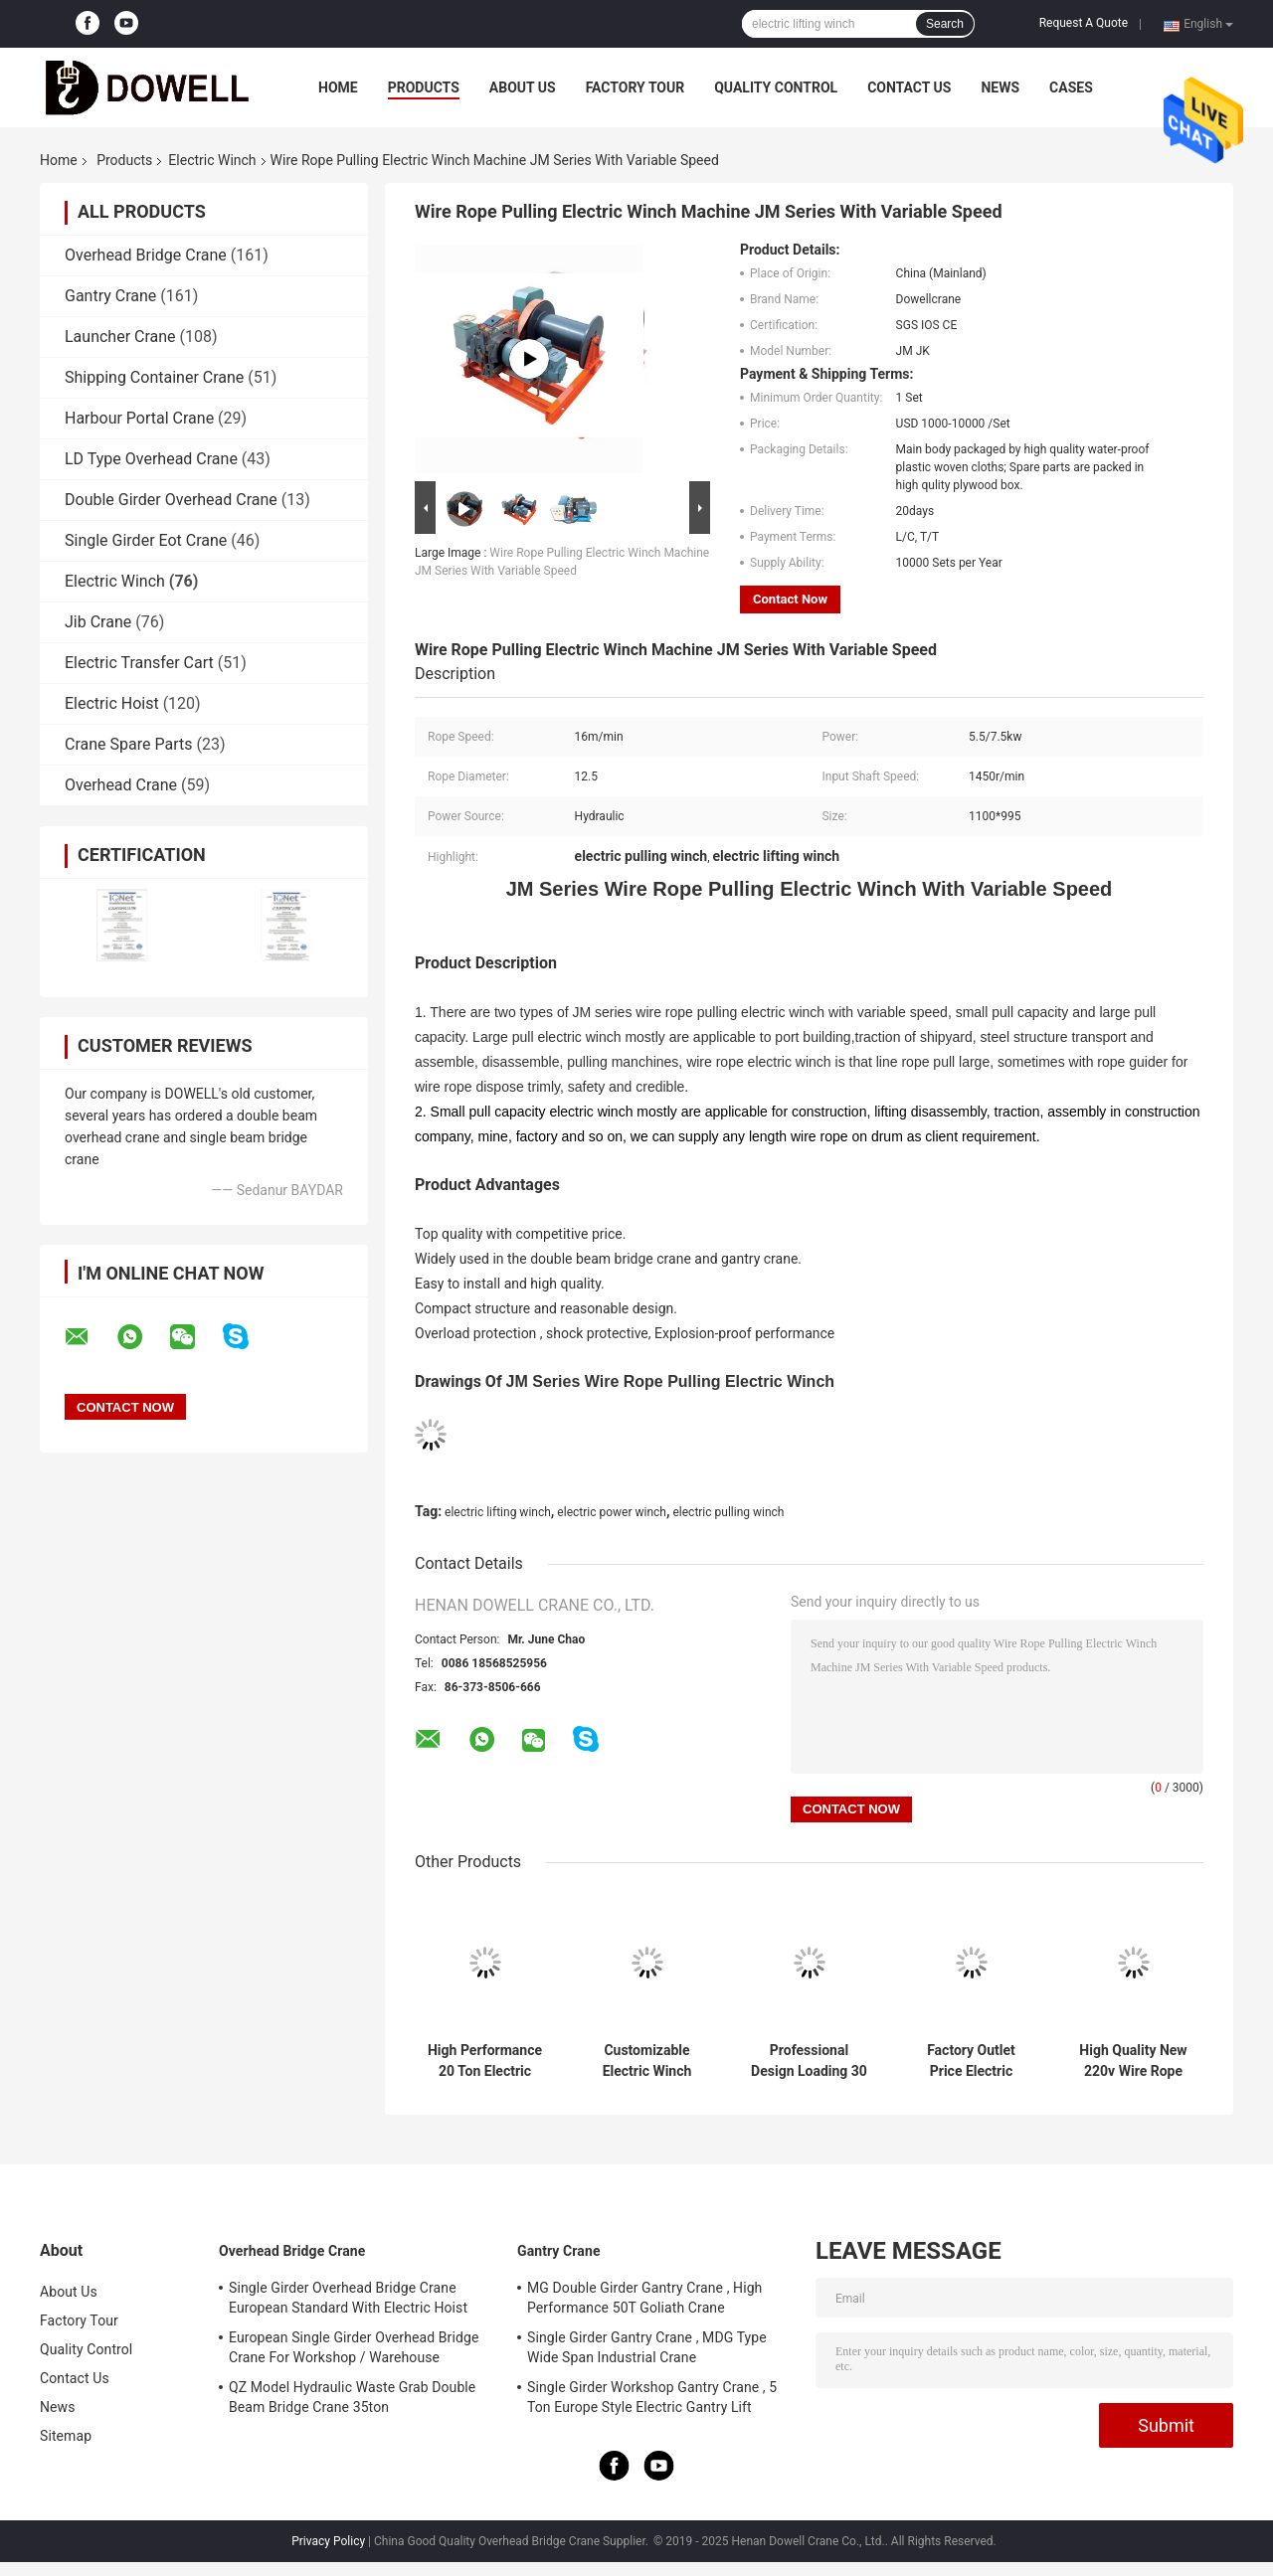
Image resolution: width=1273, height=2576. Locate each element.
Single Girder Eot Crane (146, 540)
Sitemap (65, 2436)
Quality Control (775, 87)
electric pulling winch (728, 1512)
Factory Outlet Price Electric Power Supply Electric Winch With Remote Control (971, 2061)
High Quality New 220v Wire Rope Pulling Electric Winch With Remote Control (1132, 2061)
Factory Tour (635, 87)
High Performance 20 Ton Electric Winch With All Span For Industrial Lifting (485, 2061)
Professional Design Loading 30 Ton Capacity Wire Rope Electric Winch (809, 2061)
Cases (1071, 87)
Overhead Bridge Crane (146, 255)
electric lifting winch (498, 1512)
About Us (522, 87)
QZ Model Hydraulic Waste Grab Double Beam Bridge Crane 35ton (352, 2397)
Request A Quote (1083, 23)
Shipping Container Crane (154, 377)
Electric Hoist (112, 703)
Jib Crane (98, 621)
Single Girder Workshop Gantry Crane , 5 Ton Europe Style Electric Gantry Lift (652, 2397)
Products (423, 87)
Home (338, 87)
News (1000, 87)
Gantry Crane (110, 295)
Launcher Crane (120, 336)
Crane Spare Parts (128, 744)
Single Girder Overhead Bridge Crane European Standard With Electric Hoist (348, 2298)
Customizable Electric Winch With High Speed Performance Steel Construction (647, 2061)
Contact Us (909, 87)
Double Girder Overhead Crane (171, 499)
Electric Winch (212, 160)
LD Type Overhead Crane (151, 458)
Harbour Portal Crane (139, 418)
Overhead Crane (121, 784)
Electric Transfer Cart (139, 662)
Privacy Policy (328, 2541)
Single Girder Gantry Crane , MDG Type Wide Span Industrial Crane (647, 2347)
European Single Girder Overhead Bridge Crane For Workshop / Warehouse (353, 2347)
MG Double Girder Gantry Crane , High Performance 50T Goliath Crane (644, 2298)
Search (945, 24)
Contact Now (790, 599)
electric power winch (611, 1512)
